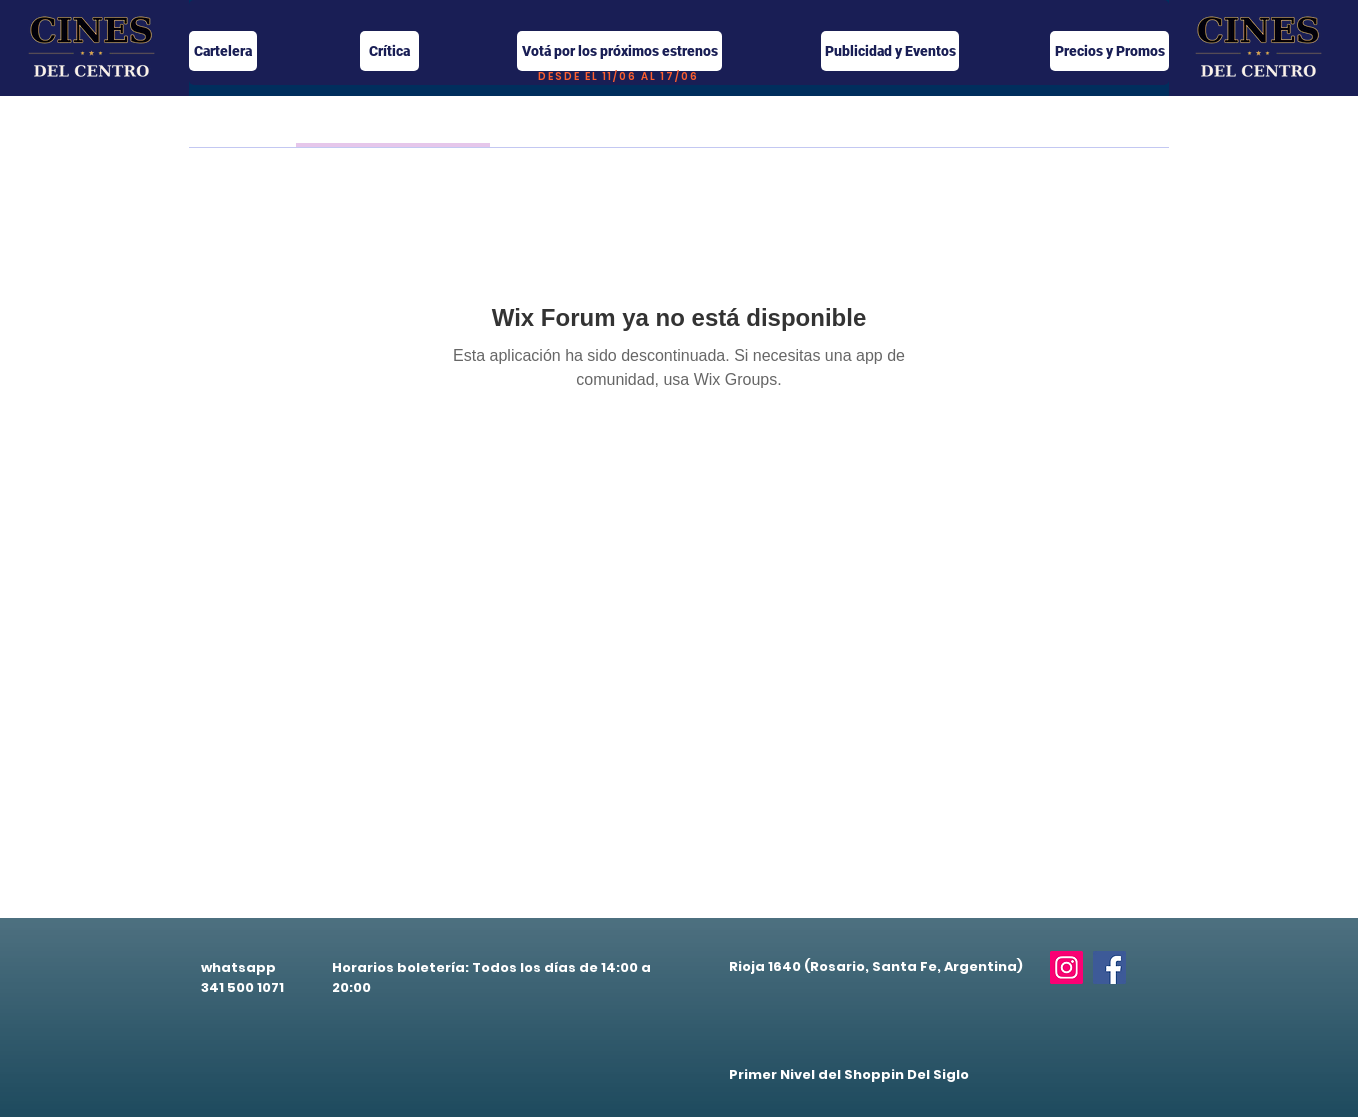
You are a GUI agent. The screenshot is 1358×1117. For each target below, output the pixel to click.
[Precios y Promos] (1109, 51)
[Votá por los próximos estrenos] (619, 51)
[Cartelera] (223, 51)
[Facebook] (1109, 967)
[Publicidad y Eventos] (890, 51)
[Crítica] (389, 51)
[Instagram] (1066, 967)
